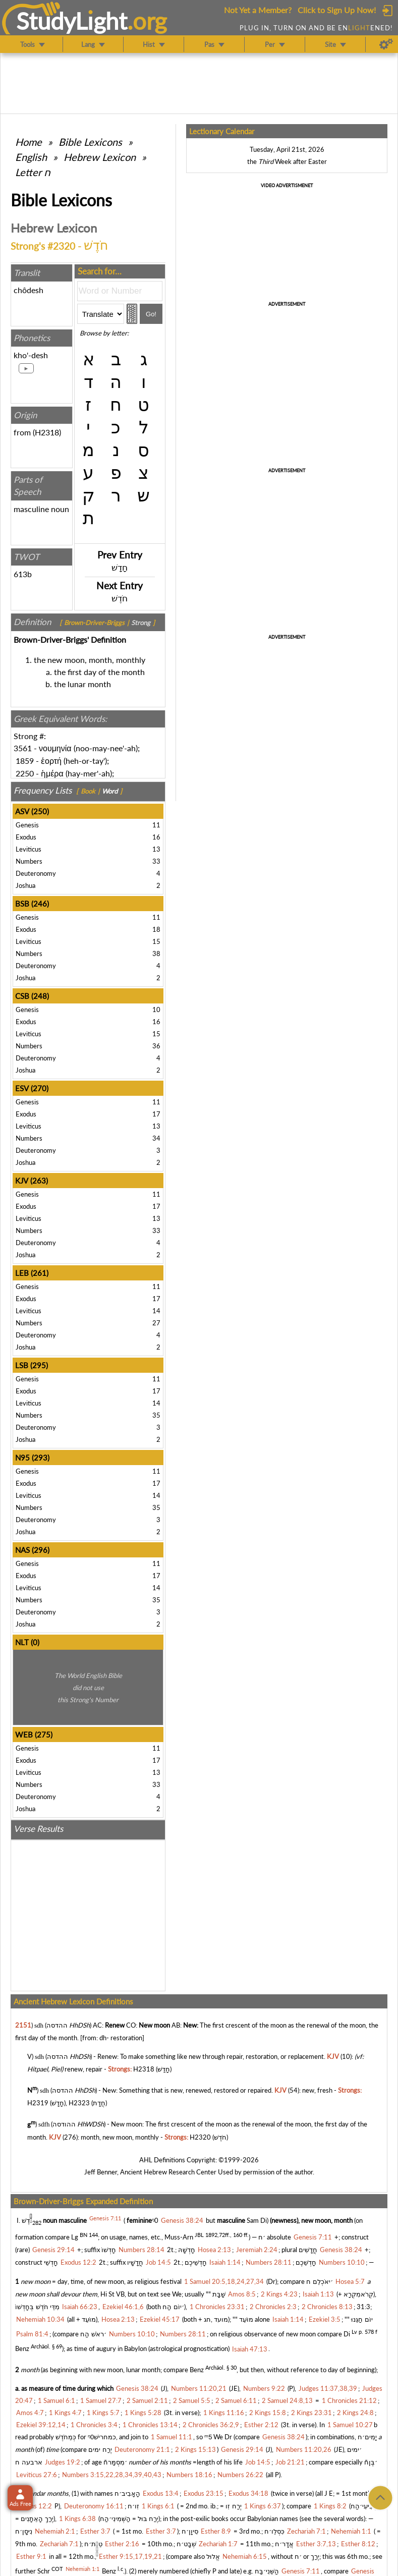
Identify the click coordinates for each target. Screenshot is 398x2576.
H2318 (47, 432)
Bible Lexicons (90, 142)
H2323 (79, 2103)
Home (28, 142)
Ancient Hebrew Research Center (168, 2172)
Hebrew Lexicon (100, 157)
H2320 (200, 2137)
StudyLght (72, 21)
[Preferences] (386, 44)
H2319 (37, 2103)
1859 (25, 760)
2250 (25, 773)
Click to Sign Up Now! (337, 10)
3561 (23, 748)
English (31, 157)
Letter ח (32, 172)
